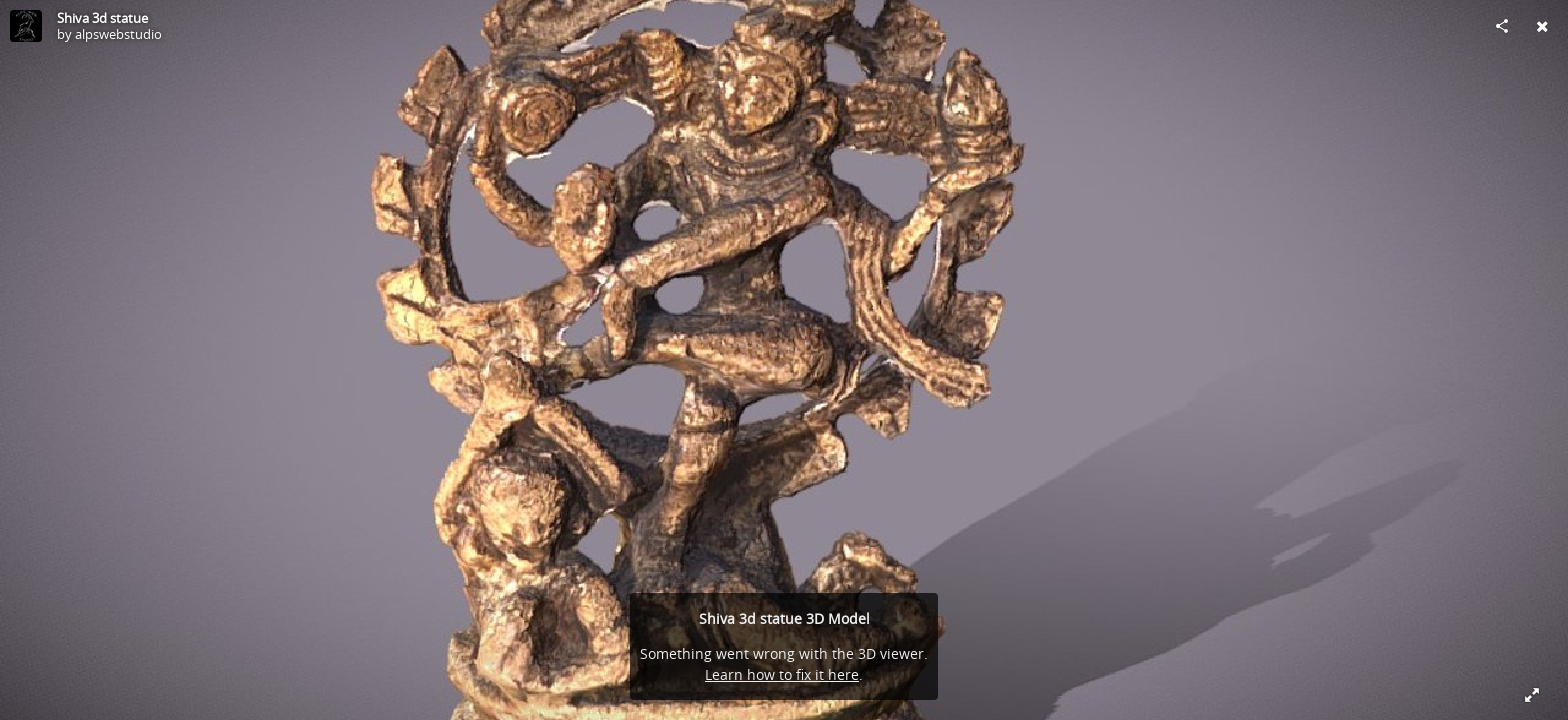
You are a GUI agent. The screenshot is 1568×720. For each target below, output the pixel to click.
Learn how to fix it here (782, 674)
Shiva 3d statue (102, 18)
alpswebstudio (118, 34)
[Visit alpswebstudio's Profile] (26, 26)
